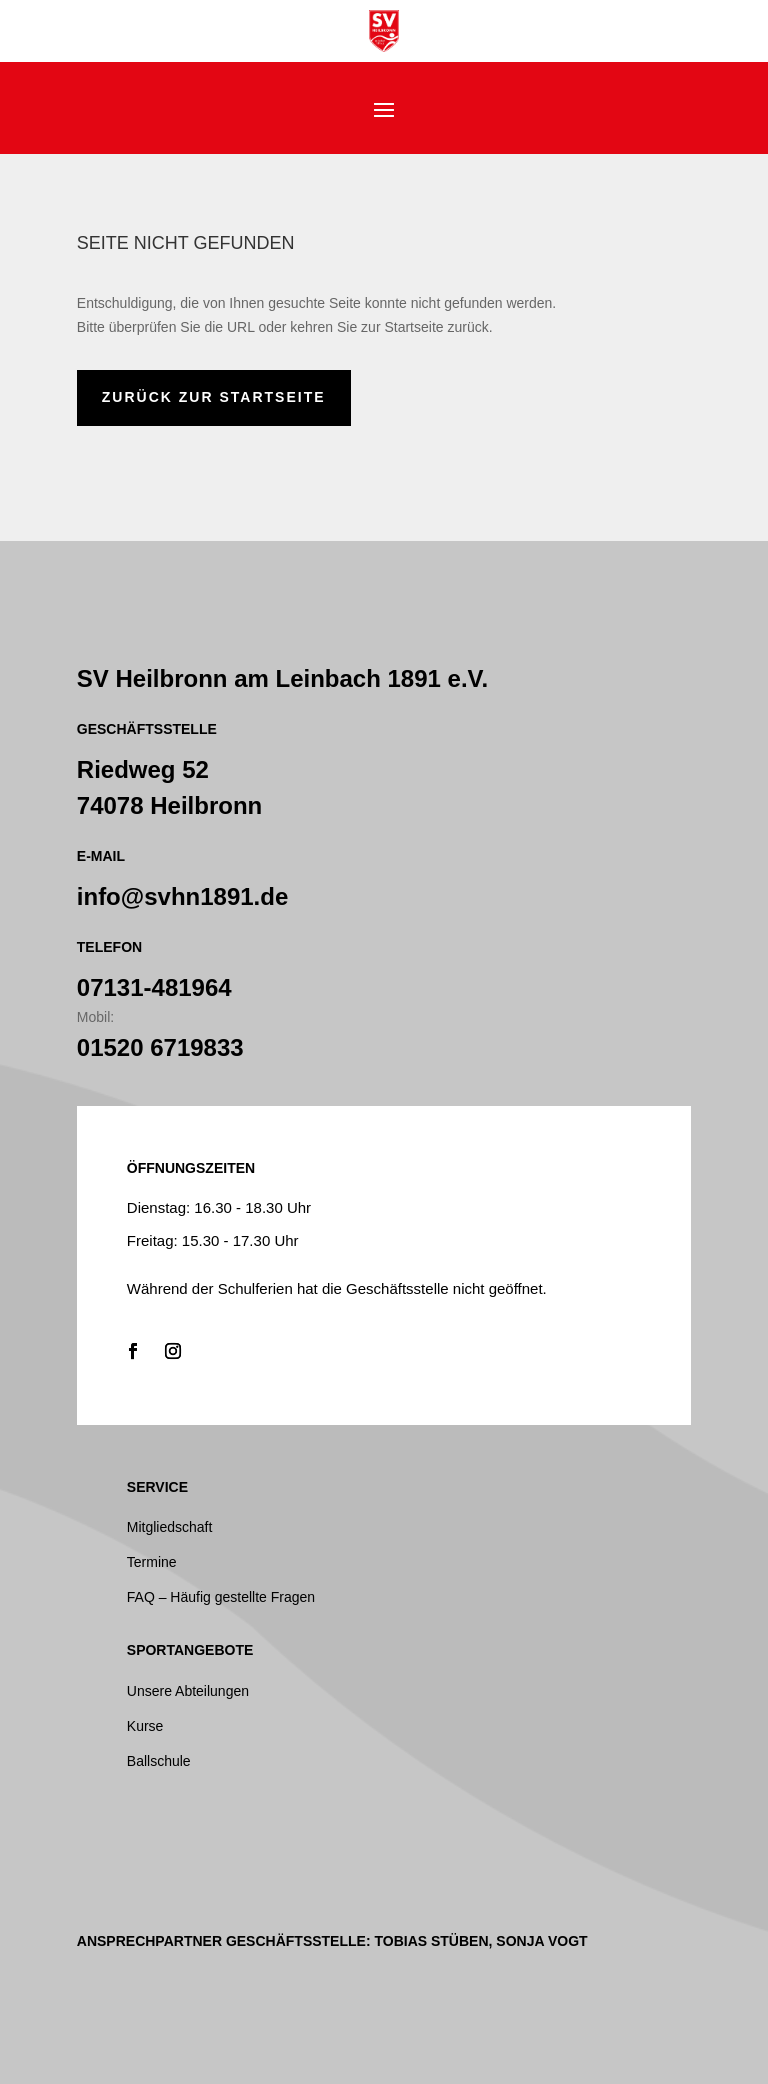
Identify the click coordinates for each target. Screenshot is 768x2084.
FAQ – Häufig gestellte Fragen (221, 1597)
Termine (152, 1562)
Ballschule (159, 1761)
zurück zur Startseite (214, 397)
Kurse (145, 1726)
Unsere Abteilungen (188, 1691)
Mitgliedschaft (170, 1527)
